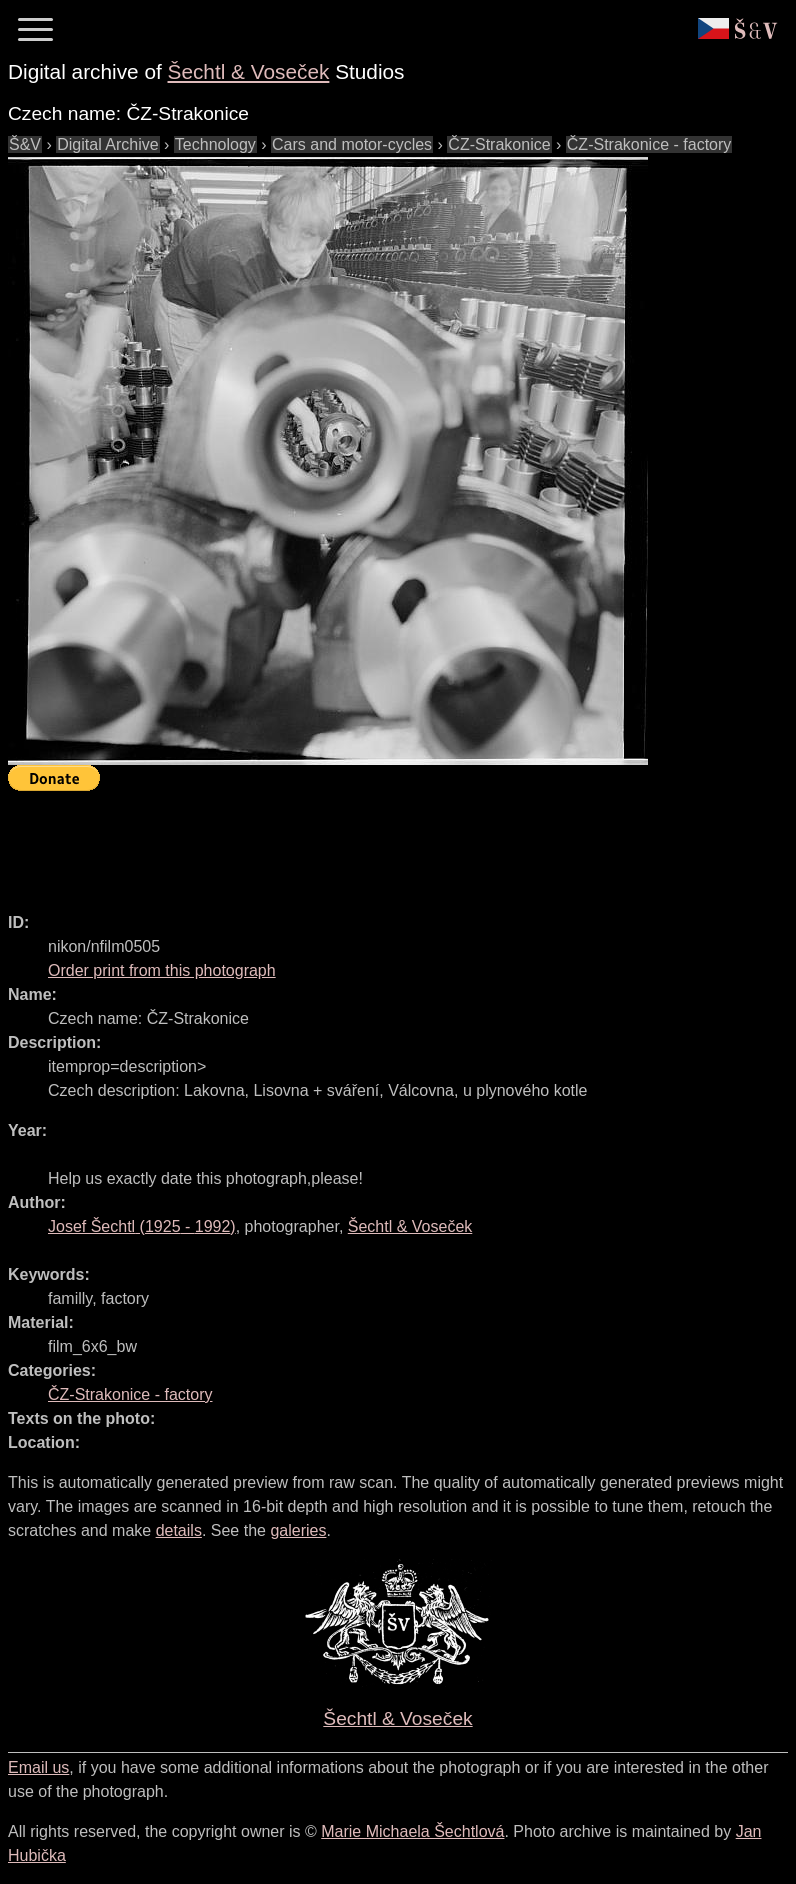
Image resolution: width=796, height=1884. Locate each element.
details (179, 1530)
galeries (298, 1530)
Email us (38, 1767)
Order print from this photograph (162, 970)
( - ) (142, 1226)
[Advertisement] (372, 843)
